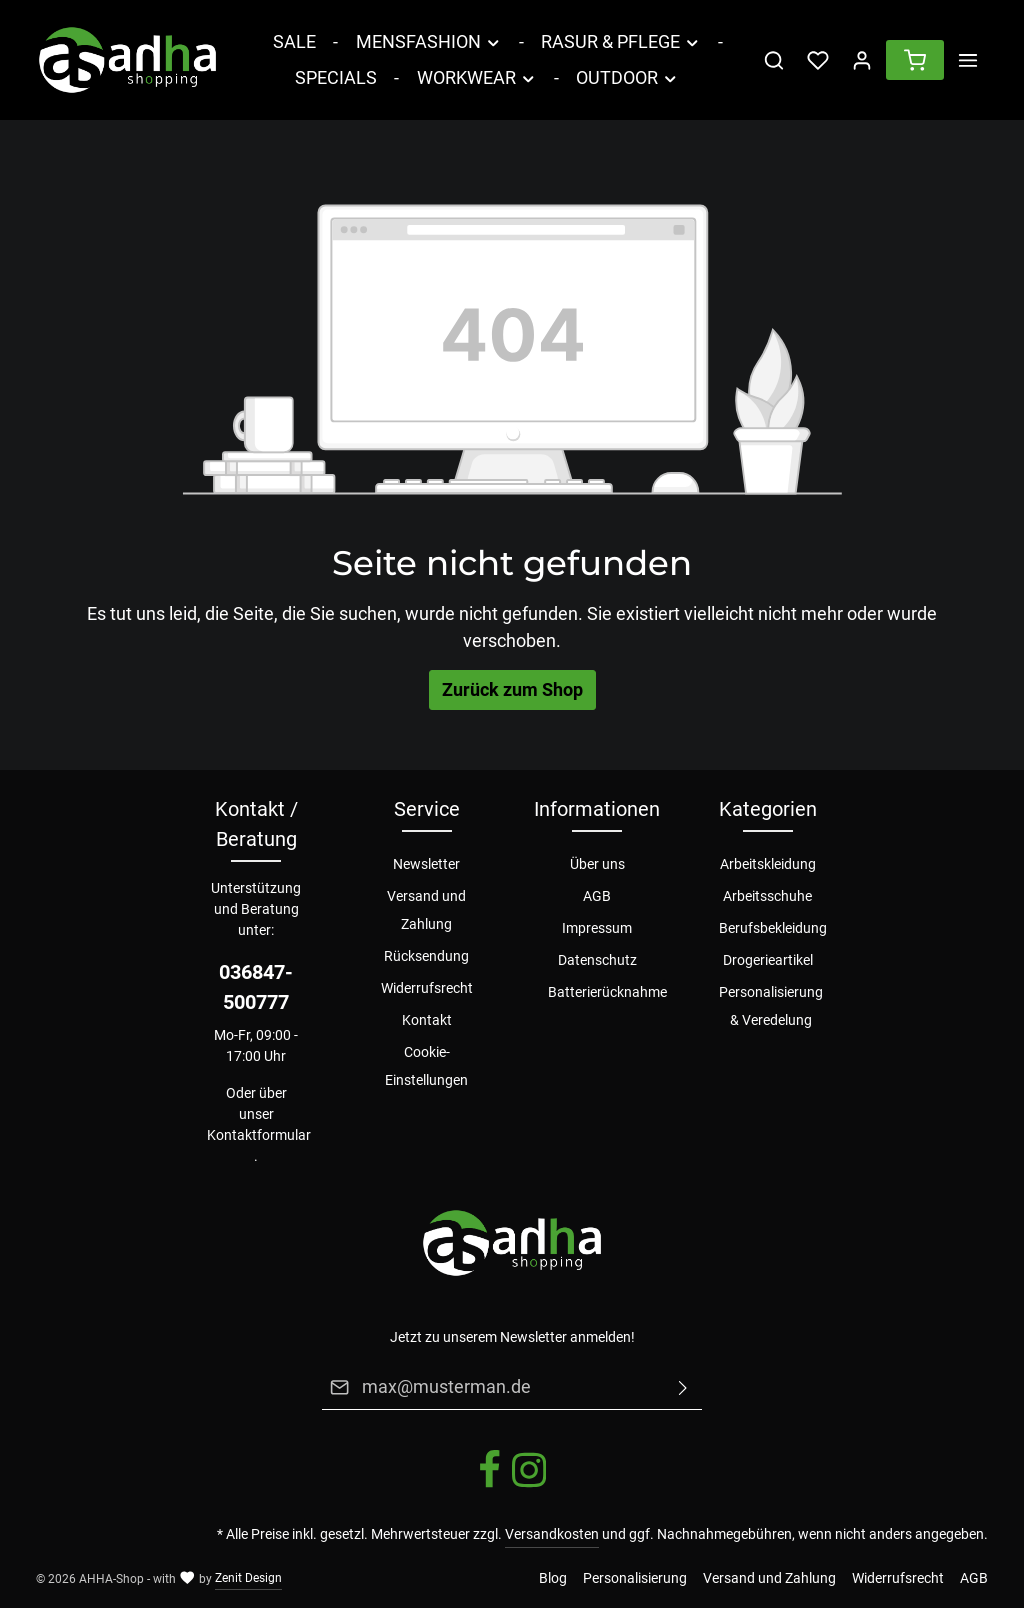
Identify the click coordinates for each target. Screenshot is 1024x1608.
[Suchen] (774, 60)
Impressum (597, 928)
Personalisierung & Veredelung (771, 1006)
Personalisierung (635, 1578)
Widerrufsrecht (427, 988)
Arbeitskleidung (768, 864)
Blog (553, 1578)
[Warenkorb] (915, 60)
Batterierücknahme (607, 992)
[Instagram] (529, 1485)
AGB (597, 896)
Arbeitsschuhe (767, 896)
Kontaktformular (259, 1135)
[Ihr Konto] (862, 60)
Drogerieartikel (768, 960)
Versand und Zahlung (426, 910)
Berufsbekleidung (773, 928)
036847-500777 (256, 987)
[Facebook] (491, 1485)
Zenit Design (248, 1578)
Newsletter (426, 864)
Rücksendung (426, 956)
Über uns (597, 864)
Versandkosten (552, 1534)
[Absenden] (683, 1387)
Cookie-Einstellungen (426, 1066)
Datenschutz (597, 960)
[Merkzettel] (818, 60)
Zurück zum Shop (512, 689)
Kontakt (427, 1020)
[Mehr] (968, 60)
